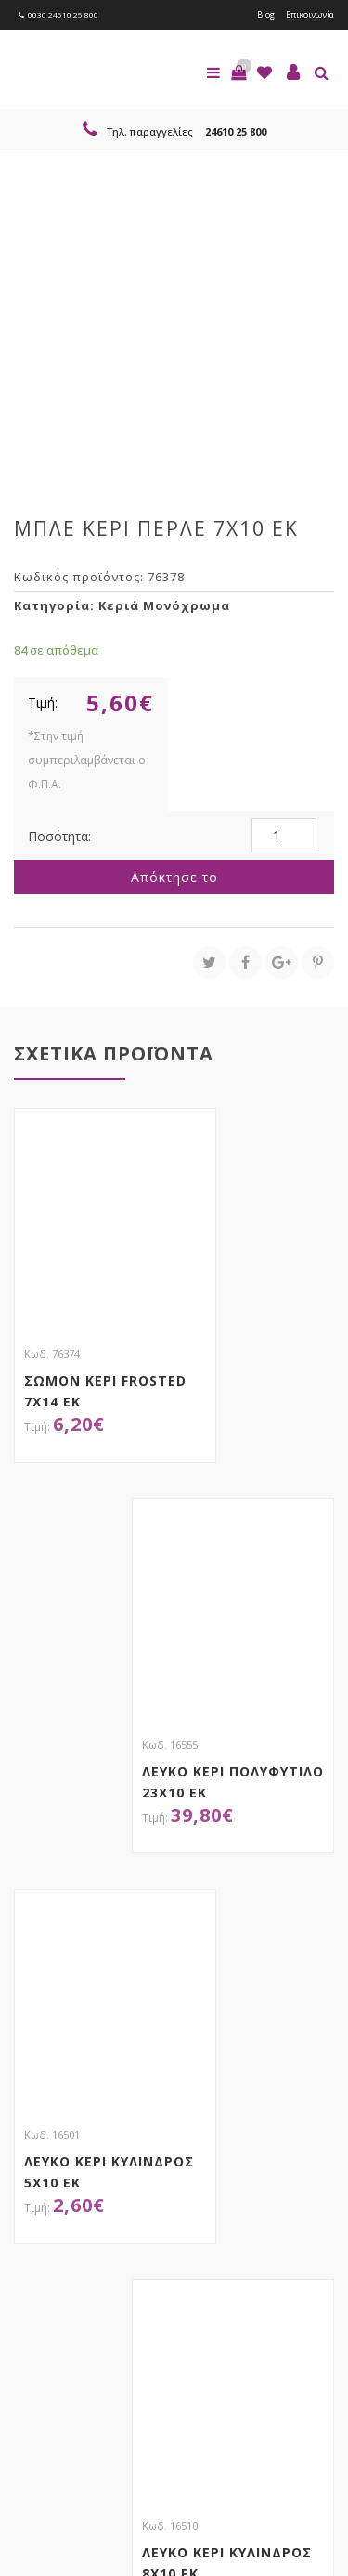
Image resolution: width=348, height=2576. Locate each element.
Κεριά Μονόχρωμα (164, 605)
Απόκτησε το (174, 877)
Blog (266, 14)
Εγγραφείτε (63, 2294)
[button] (238, 72)
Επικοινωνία (310, 14)
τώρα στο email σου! (167, 2215)
